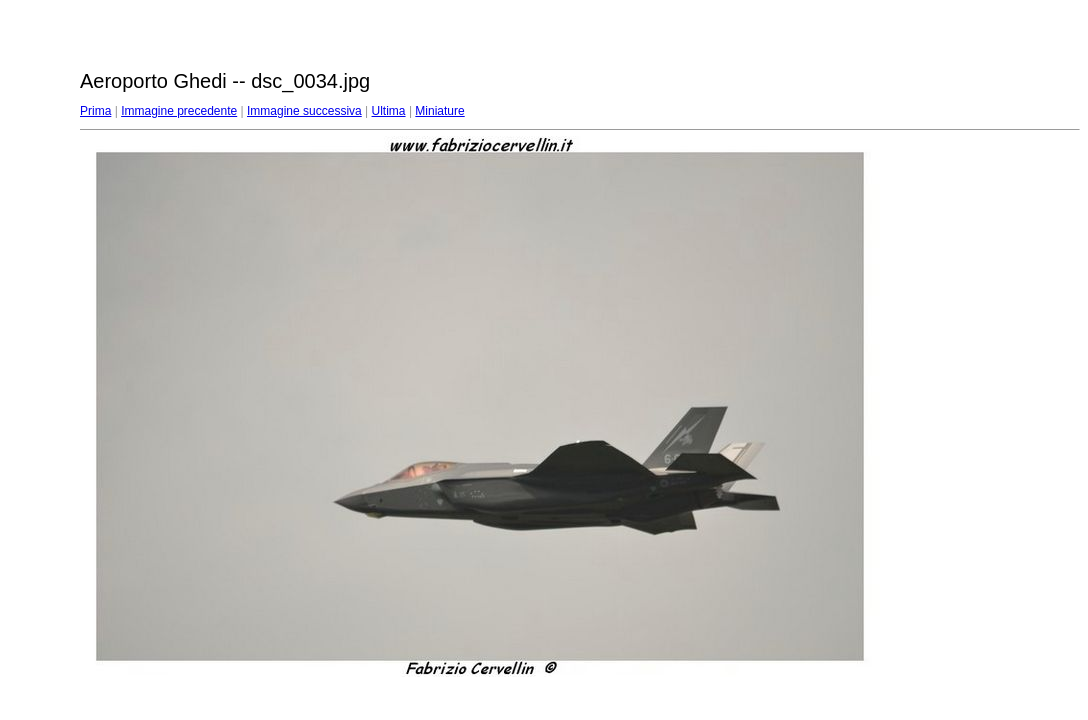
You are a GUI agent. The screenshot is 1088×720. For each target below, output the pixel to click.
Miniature (439, 111)
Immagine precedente (179, 111)
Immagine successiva (304, 111)
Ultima (389, 111)
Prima (95, 111)
